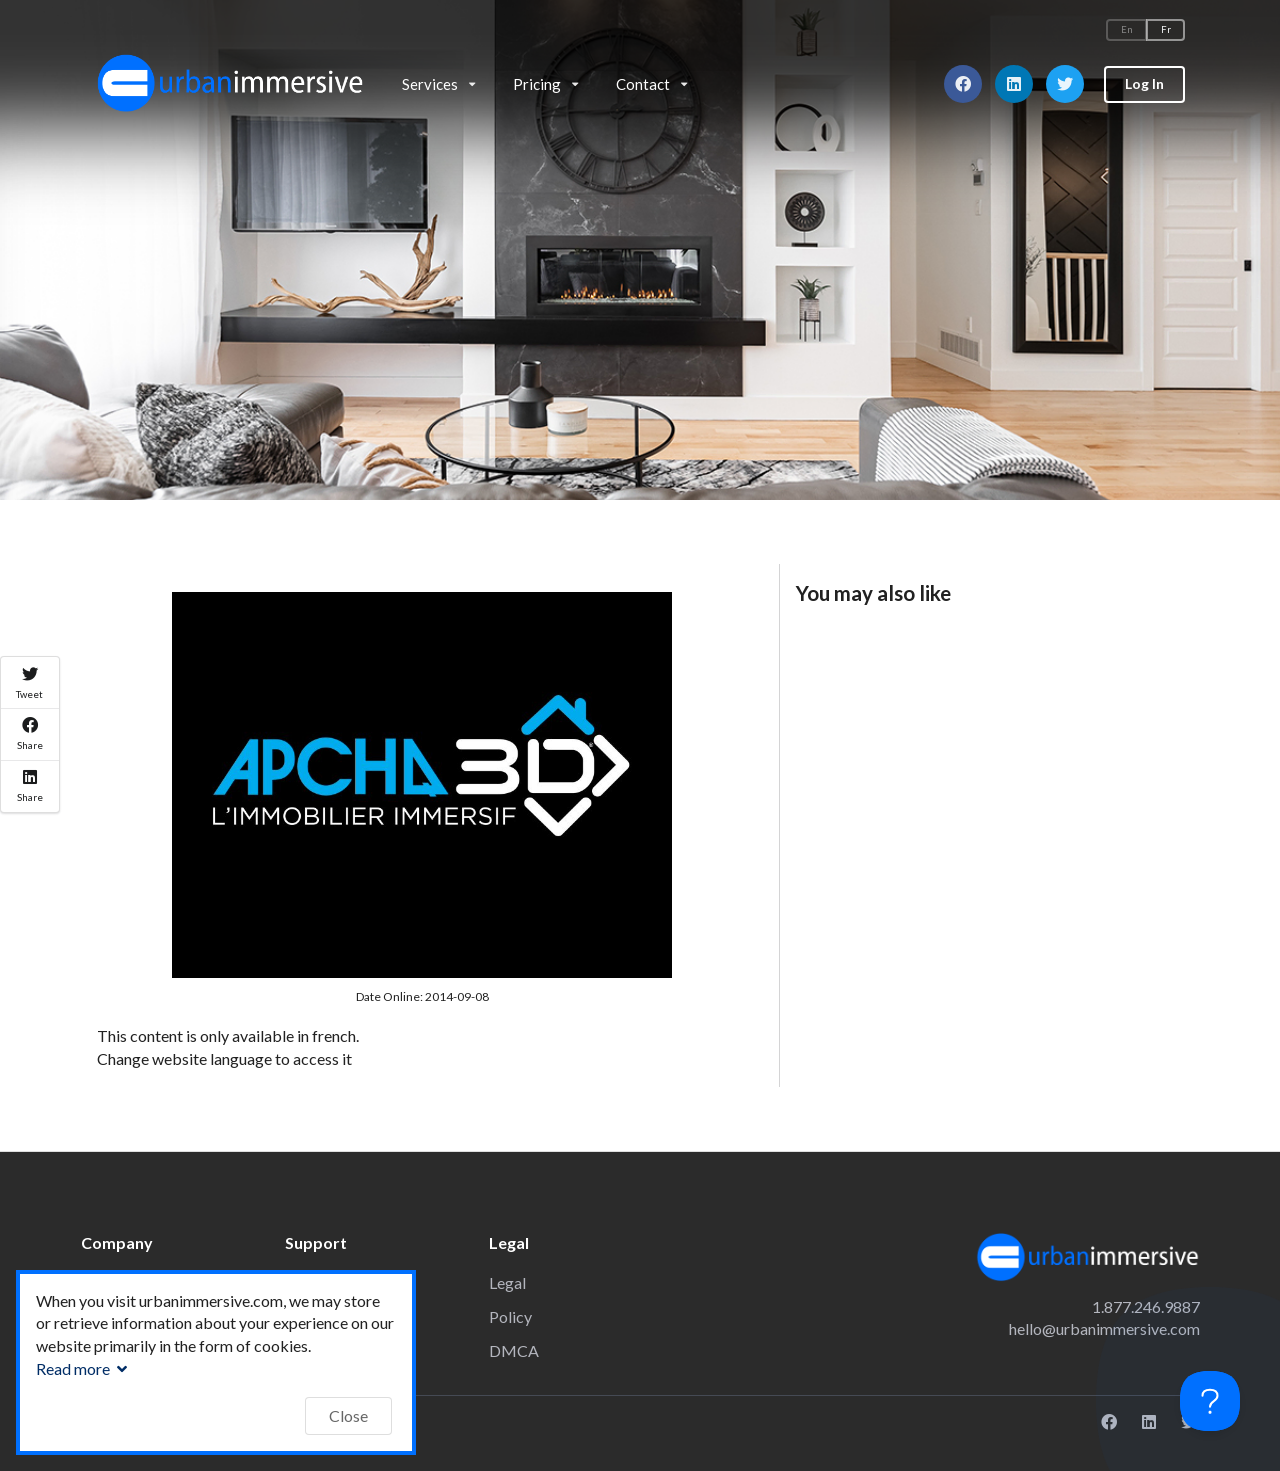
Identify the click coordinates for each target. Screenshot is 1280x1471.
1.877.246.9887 (1146, 1306)
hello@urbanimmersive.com (1104, 1328)
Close (348, 1415)
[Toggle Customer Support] (1210, 1401)
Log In (1144, 83)
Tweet (29, 683)
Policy (510, 1316)
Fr (1166, 29)
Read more (84, 1368)
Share (30, 734)
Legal (507, 1282)
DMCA (514, 1350)
